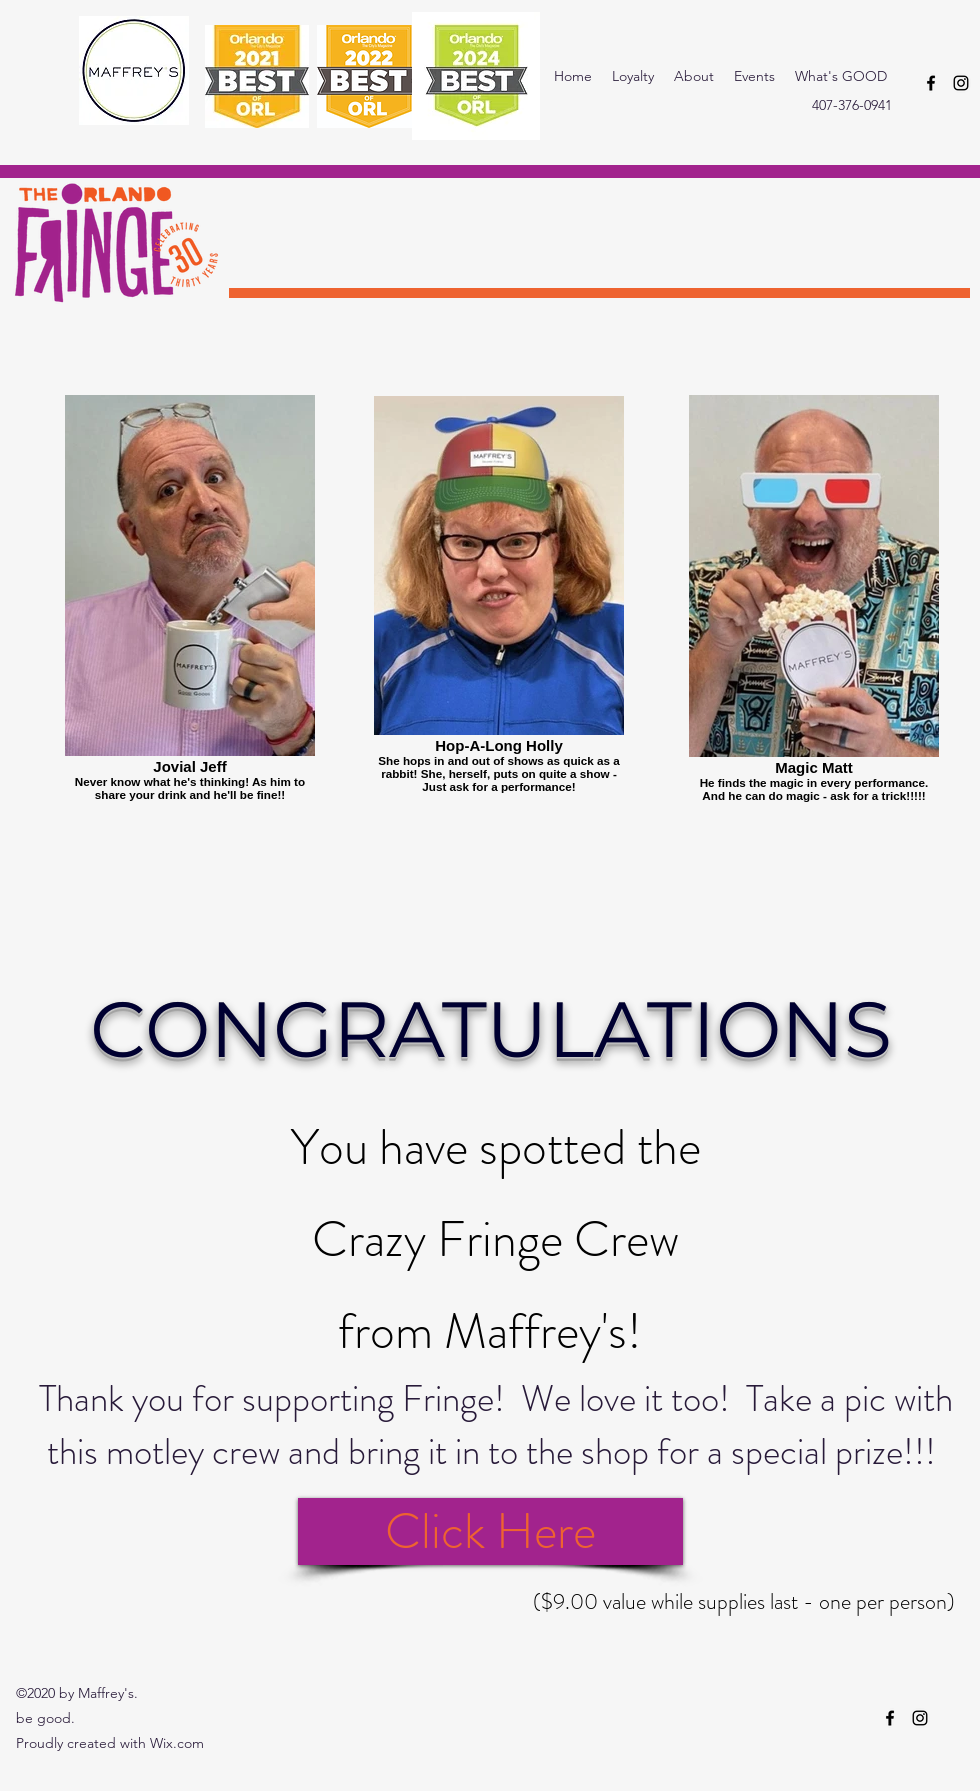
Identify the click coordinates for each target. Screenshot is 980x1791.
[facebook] (931, 83)
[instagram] (961, 83)
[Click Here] (490, 1531)
